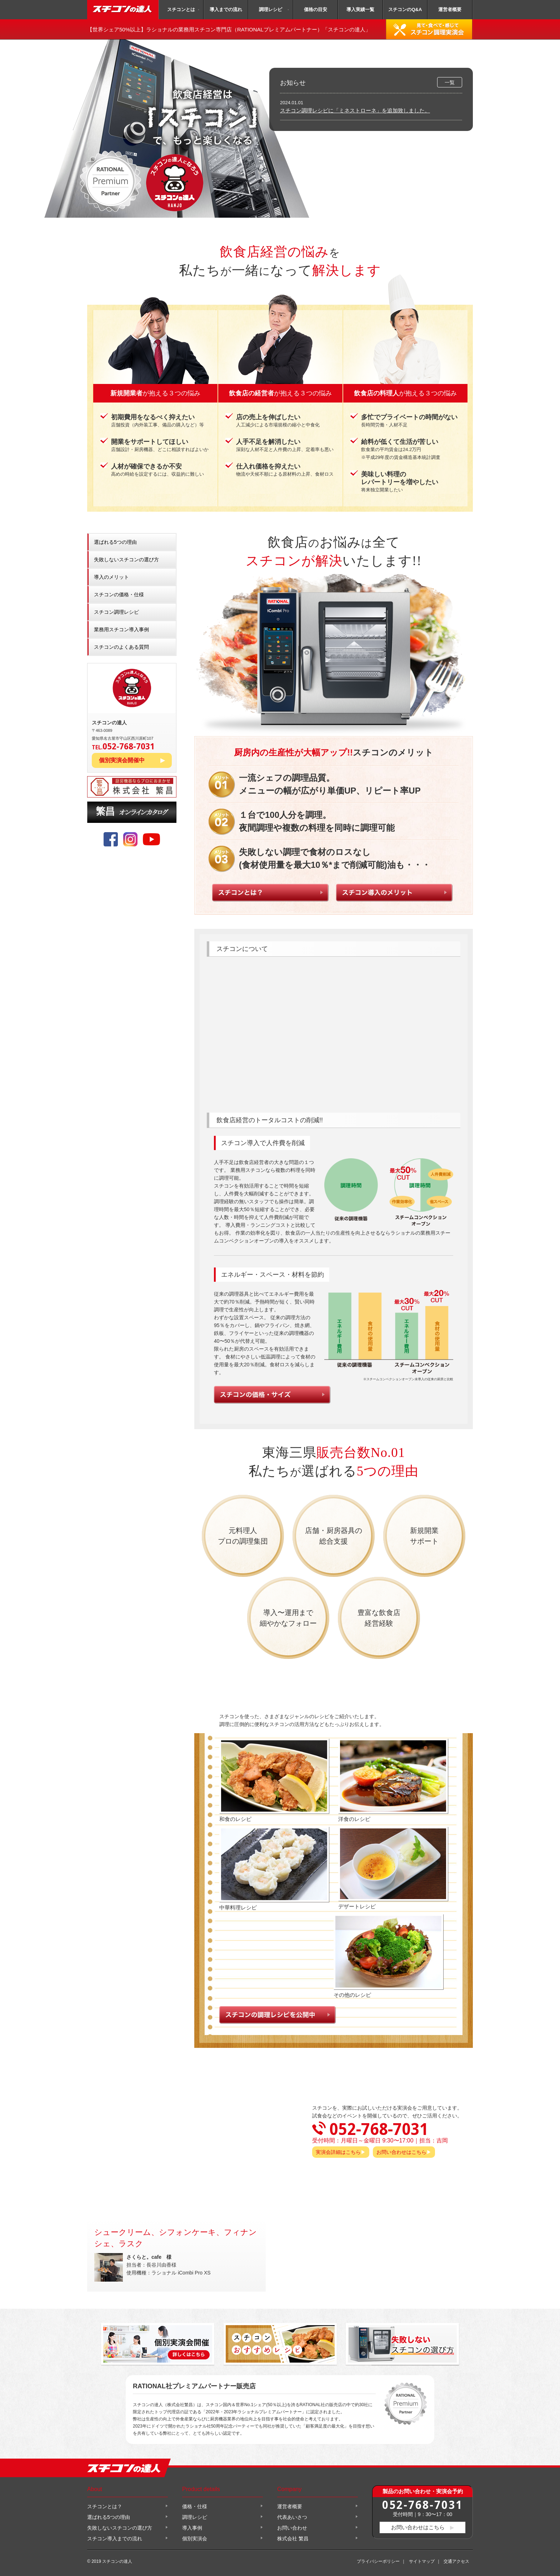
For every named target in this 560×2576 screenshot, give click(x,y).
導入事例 (192, 2528)
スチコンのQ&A (405, 9)
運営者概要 (449, 9)
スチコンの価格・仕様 (119, 594)
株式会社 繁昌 (293, 2538)
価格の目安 (315, 9)
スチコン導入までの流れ (114, 2538)
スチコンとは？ (104, 2506)
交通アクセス (456, 2561)
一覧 (450, 82)
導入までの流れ (226, 9)
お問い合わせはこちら (401, 2152)
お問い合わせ (292, 2528)
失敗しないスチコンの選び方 (126, 559)
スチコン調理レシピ (116, 612)
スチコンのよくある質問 (121, 647)
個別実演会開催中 (122, 760)
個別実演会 (194, 2538)
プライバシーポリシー (378, 2561)
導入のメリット (111, 577)
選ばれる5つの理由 (115, 542)
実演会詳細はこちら (338, 2152)
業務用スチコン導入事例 (121, 629)
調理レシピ (270, 9)
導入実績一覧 (360, 9)
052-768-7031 (422, 2504)
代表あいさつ (292, 2517)
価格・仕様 (194, 2506)
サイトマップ (422, 2561)
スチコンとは (181, 9)
